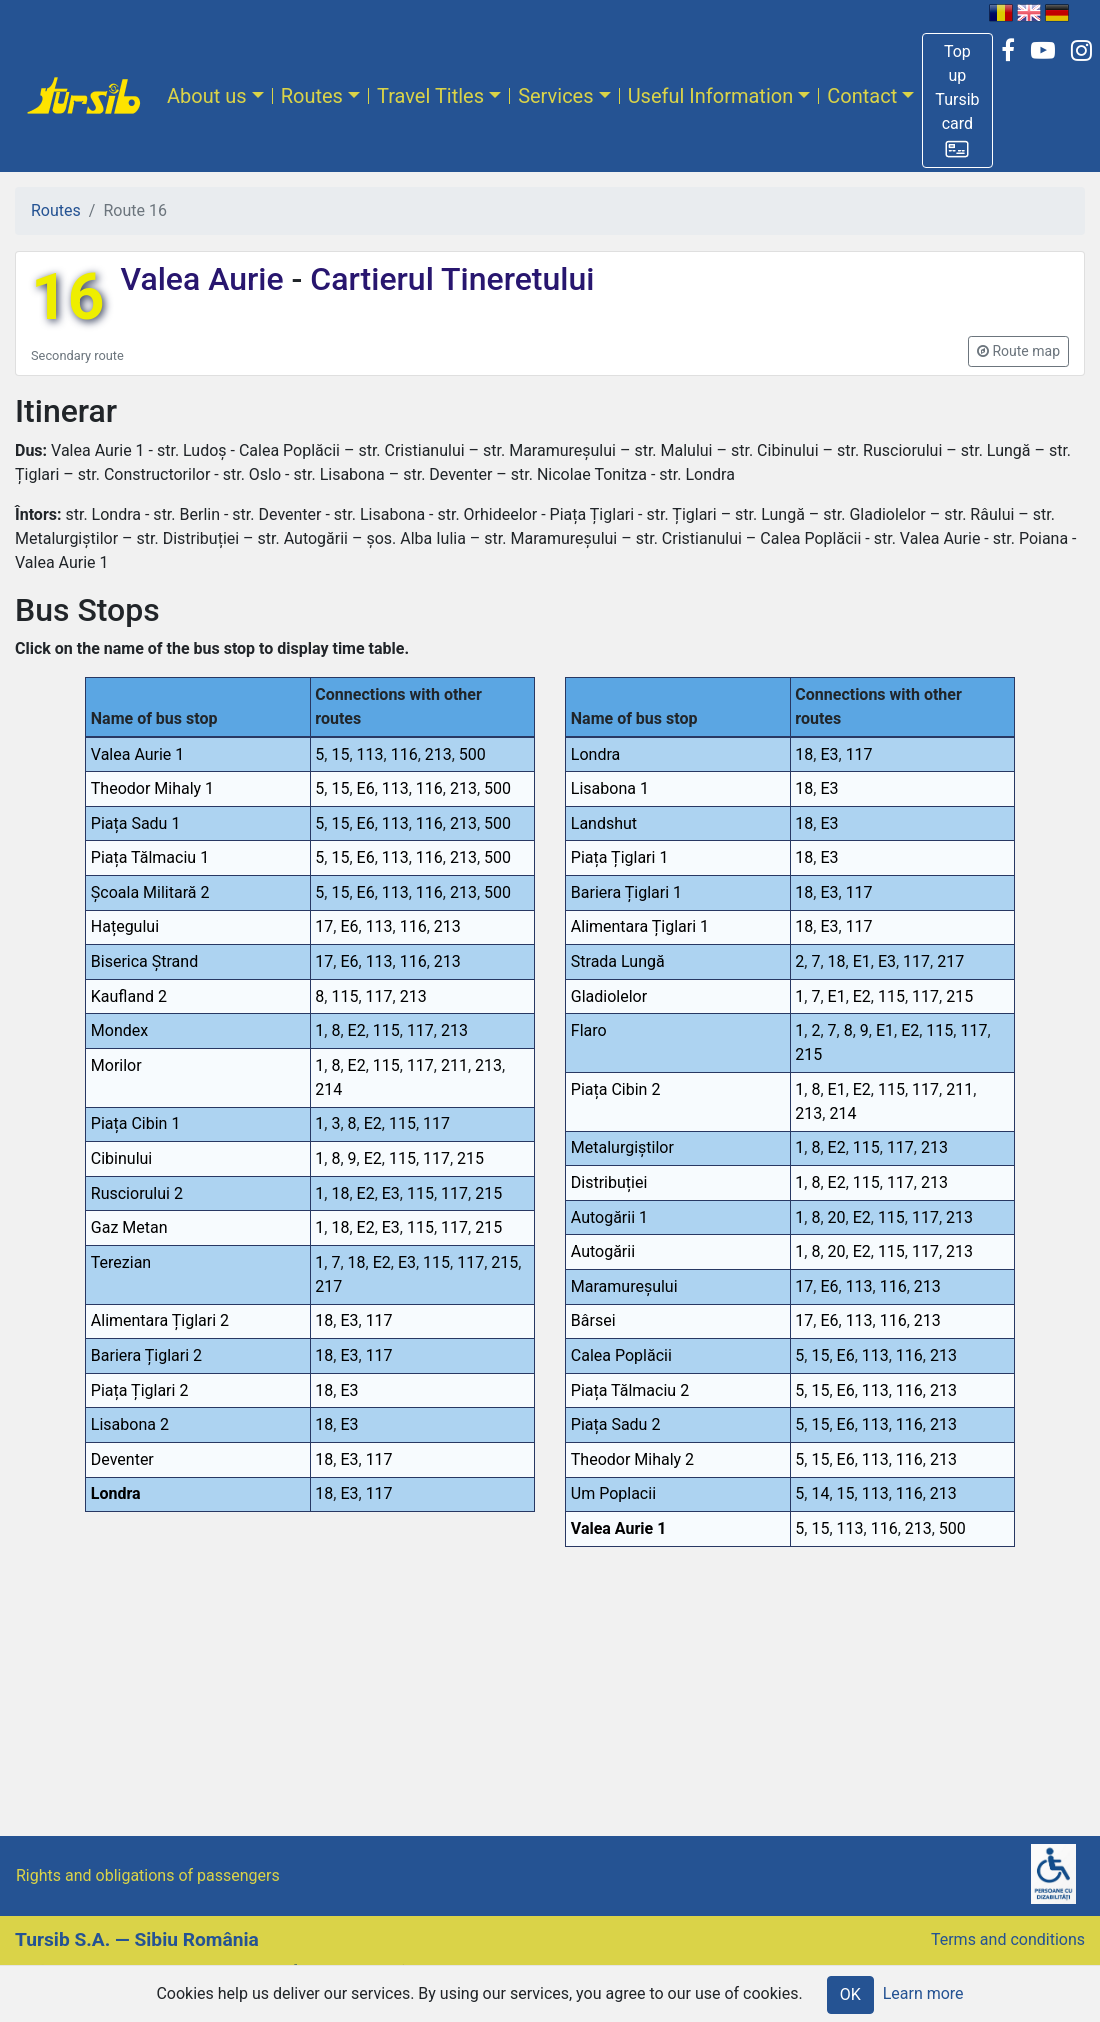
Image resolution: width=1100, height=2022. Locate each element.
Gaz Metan (129, 1227)
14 (820, 1493)
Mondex (119, 1030)
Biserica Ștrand (144, 961)
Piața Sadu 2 (616, 1424)
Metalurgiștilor (622, 1147)
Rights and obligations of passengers (148, 1875)
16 (67, 297)
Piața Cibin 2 (616, 1089)
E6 (366, 788)
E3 (391, 1193)
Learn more (923, 1993)
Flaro (589, 1030)
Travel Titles (430, 96)
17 (324, 926)
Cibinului (121, 1158)
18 (340, 1193)
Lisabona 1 (610, 788)
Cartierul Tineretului (448, 279)
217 (328, 1286)
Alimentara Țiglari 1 (640, 926)
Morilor (116, 1065)
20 (837, 1217)
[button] (957, 100)
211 (454, 1065)
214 (328, 1089)
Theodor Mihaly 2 (632, 1459)
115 (344, 996)
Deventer (122, 1459)
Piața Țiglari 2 (140, 1390)
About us (207, 96)
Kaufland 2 (129, 996)
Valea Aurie (205, 279)
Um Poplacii (613, 1493)
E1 (862, 961)
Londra (116, 1493)
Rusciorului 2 (137, 1193)
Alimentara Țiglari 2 (160, 1320)
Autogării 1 (609, 1217)
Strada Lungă (618, 961)
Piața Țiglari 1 (620, 857)
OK (850, 1994)
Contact (862, 96)
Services (555, 96)
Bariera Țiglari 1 (626, 892)
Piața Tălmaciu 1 (150, 857)
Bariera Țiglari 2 (146, 1355)
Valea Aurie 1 (138, 754)
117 (379, 996)
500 (472, 754)
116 (404, 754)
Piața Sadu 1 (136, 823)
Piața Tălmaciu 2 (630, 1390)
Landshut (604, 823)
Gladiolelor (609, 996)
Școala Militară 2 (150, 892)
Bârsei (593, 1320)
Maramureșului (624, 1286)
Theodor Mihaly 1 (152, 788)
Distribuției (609, 1182)
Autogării (603, 1251)
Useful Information (711, 96)
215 (470, 1158)
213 (438, 754)
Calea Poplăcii (621, 1355)
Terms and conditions (1008, 1939)
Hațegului (125, 926)
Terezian (121, 1262)
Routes (312, 96)
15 (340, 754)
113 (370, 754)
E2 (357, 1030)
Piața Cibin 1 (136, 1123)
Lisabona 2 (130, 1424)
